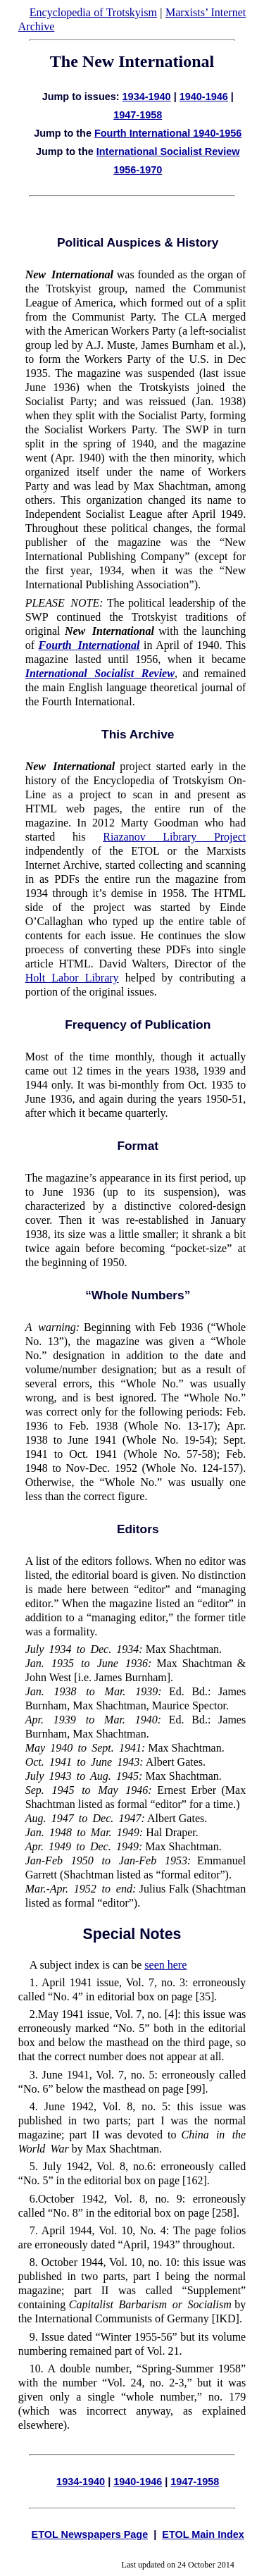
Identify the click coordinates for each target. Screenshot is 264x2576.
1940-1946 (204, 96)
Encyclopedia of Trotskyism (93, 12)
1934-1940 (146, 96)
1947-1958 (137, 114)
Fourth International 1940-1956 (167, 133)
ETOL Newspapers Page (90, 2534)
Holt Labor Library (72, 978)
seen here (165, 1965)
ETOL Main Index (203, 2534)
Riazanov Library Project (174, 837)
